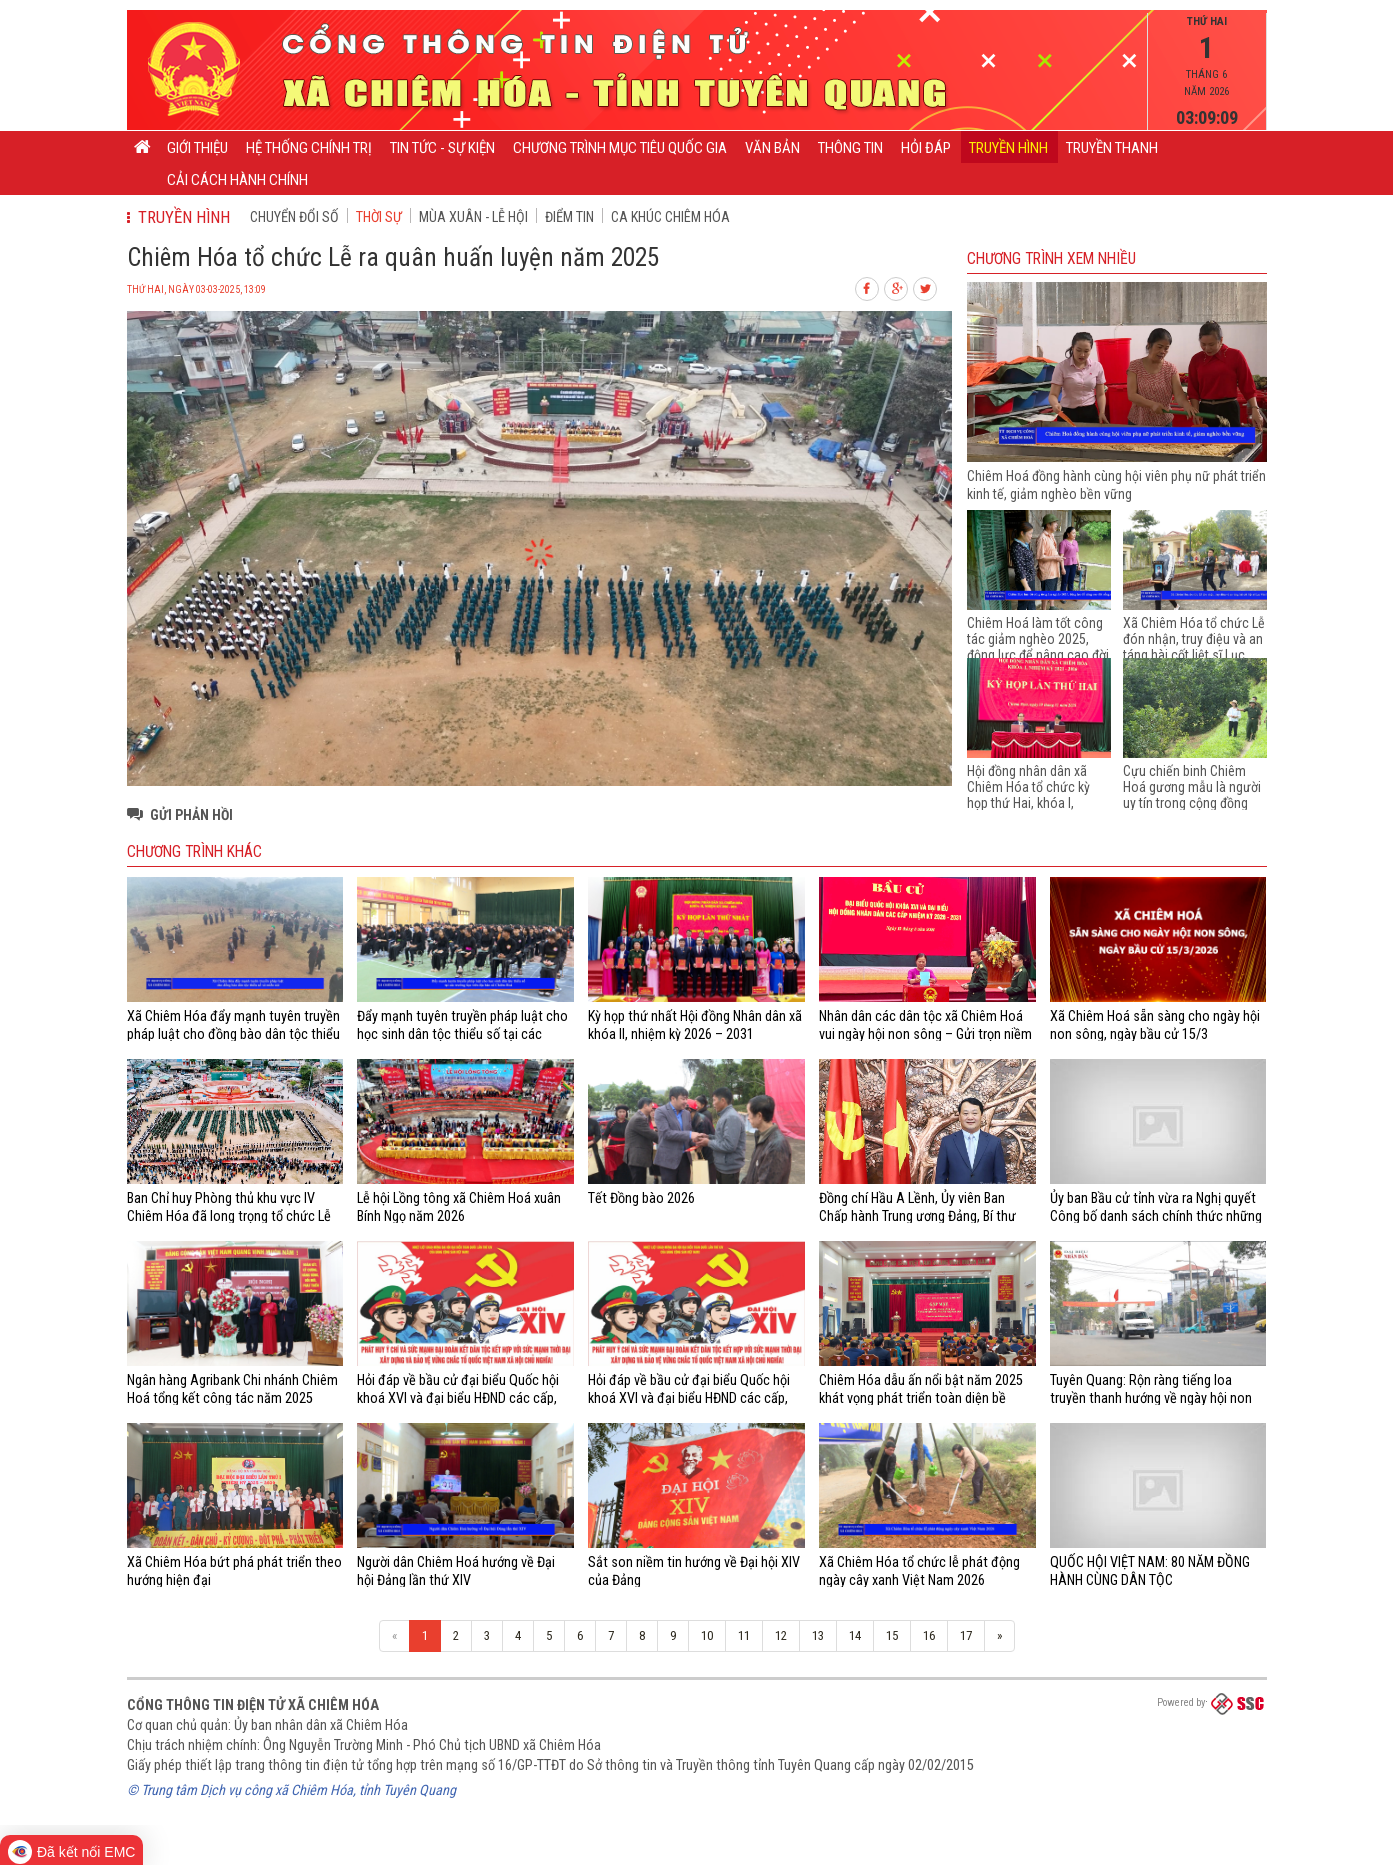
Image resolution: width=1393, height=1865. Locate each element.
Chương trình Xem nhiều (1051, 259)
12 (781, 1635)
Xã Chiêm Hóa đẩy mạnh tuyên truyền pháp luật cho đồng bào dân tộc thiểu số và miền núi (233, 1034)
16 (929, 1635)
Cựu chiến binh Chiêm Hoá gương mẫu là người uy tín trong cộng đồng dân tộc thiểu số (1192, 795)
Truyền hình (1008, 148)
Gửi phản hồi (191, 815)
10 (707, 1635)
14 (855, 1635)
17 (966, 1635)
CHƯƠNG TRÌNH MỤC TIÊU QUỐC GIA (620, 148)
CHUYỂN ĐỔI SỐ (294, 217)
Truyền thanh (1112, 148)
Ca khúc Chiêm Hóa (670, 217)
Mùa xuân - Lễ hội (473, 217)
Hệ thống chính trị (309, 148)
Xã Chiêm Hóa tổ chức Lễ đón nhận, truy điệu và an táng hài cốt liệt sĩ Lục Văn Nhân (1194, 647)
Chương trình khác (194, 852)
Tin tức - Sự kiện (442, 148)
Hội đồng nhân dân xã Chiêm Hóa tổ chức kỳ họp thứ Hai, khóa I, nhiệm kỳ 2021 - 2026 (1028, 795)
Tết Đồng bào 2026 (641, 1198)
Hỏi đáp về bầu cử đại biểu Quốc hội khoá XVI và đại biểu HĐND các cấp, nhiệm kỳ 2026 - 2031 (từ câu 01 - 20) (692, 1398)
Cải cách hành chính (237, 180)
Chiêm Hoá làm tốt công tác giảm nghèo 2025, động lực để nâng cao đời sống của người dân (1038, 647)
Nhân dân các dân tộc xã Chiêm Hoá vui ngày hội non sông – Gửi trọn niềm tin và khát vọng (925, 1034)
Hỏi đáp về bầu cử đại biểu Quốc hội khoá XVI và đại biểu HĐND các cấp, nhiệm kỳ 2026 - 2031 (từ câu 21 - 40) (461, 1398)
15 (892, 1635)
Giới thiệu (197, 148)
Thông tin (850, 148)
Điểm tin (569, 217)
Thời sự (379, 217)
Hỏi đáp (926, 148)
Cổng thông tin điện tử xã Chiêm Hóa (253, 1705)
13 (818, 1635)
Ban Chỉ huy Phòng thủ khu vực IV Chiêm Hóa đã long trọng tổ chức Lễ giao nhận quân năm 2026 (229, 1216)
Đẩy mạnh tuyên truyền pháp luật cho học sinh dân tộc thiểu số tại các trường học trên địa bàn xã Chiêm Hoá (464, 1034)
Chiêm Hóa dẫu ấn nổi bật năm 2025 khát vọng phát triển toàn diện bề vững (921, 1398)
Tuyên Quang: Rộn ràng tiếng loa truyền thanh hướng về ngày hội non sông (1151, 1398)
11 (744, 1635)
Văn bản (772, 148)
